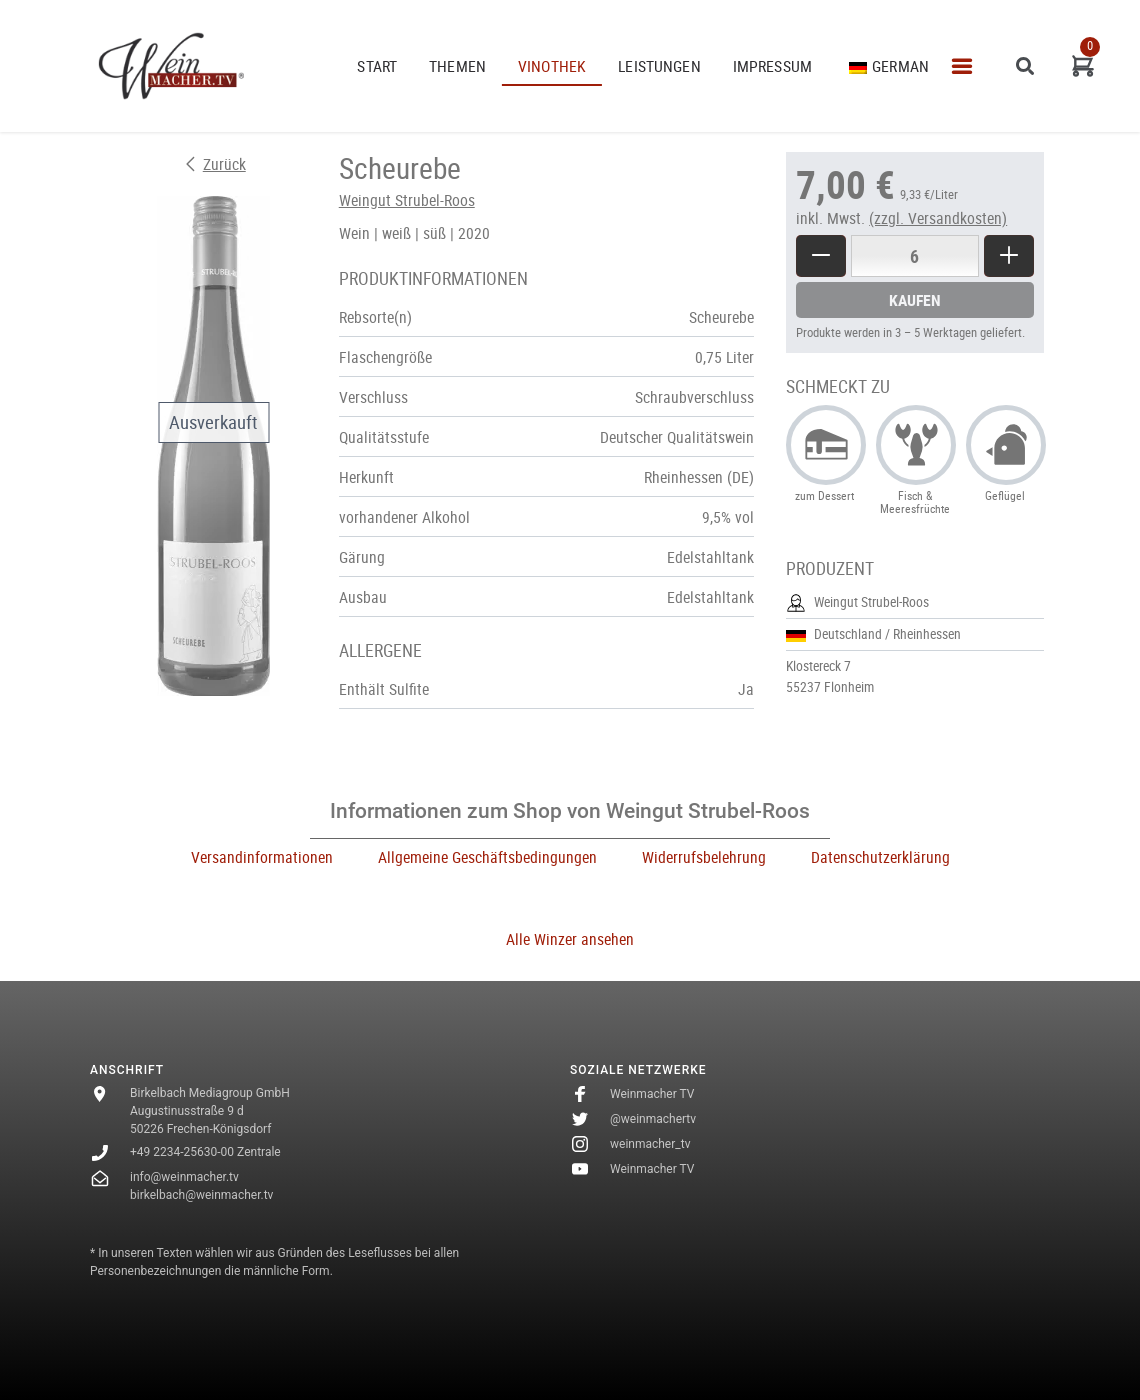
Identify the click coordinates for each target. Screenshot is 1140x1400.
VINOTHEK (552, 66)
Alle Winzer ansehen (570, 939)
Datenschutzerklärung (880, 857)
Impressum (772, 66)
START (377, 66)
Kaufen (915, 300)
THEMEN (457, 66)
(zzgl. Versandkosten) (938, 218)
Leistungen (659, 66)
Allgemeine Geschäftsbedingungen (487, 857)
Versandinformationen (262, 857)
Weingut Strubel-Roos (407, 200)
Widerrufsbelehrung (704, 857)
